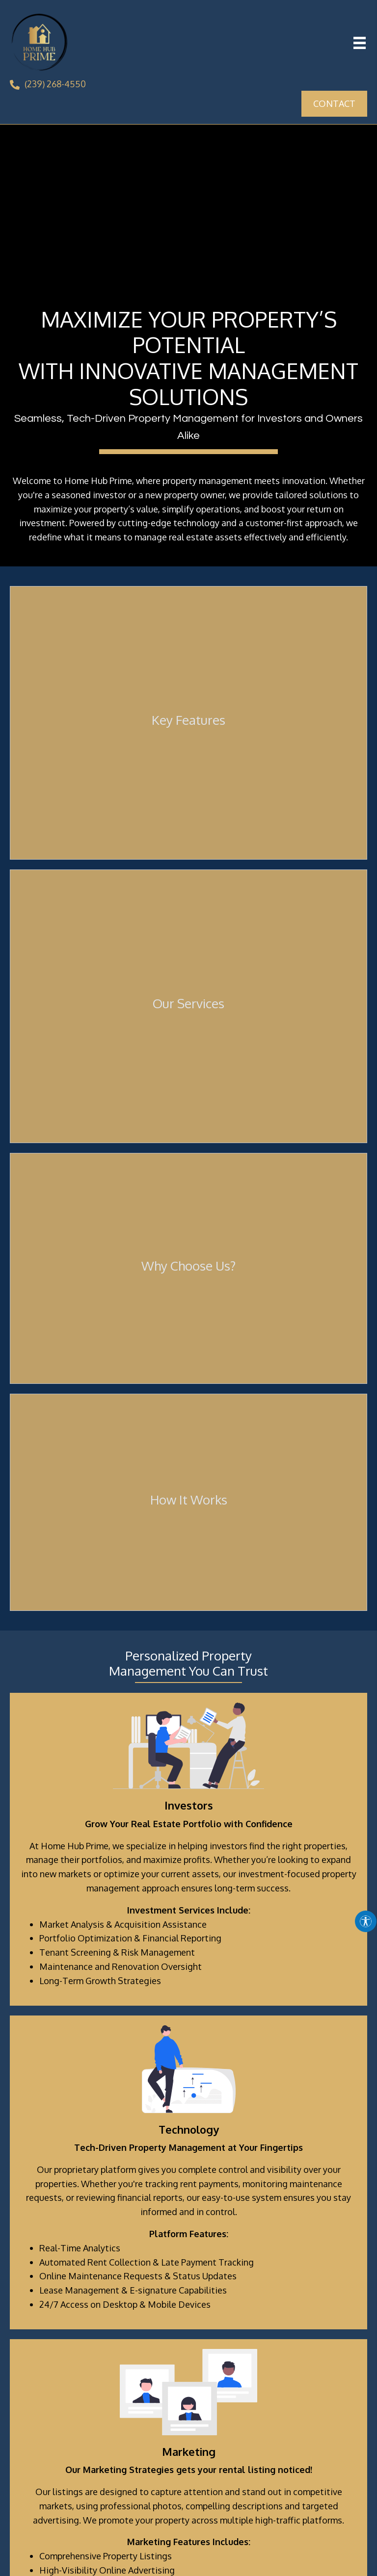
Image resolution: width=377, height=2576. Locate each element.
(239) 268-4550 (55, 83)
